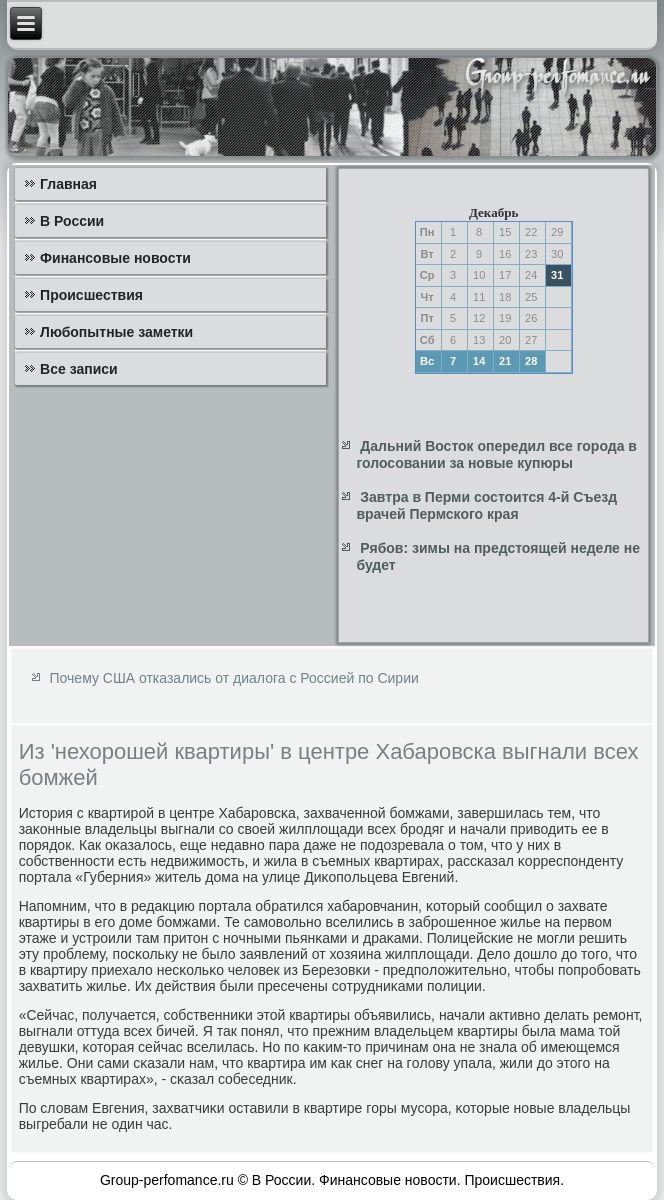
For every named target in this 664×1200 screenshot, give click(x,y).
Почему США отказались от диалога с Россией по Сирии (234, 678)
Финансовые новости (115, 258)
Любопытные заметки (116, 332)
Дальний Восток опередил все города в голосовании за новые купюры (496, 455)
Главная (68, 184)
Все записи (79, 369)
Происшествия (91, 295)
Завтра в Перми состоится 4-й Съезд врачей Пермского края (486, 506)
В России (72, 221)
